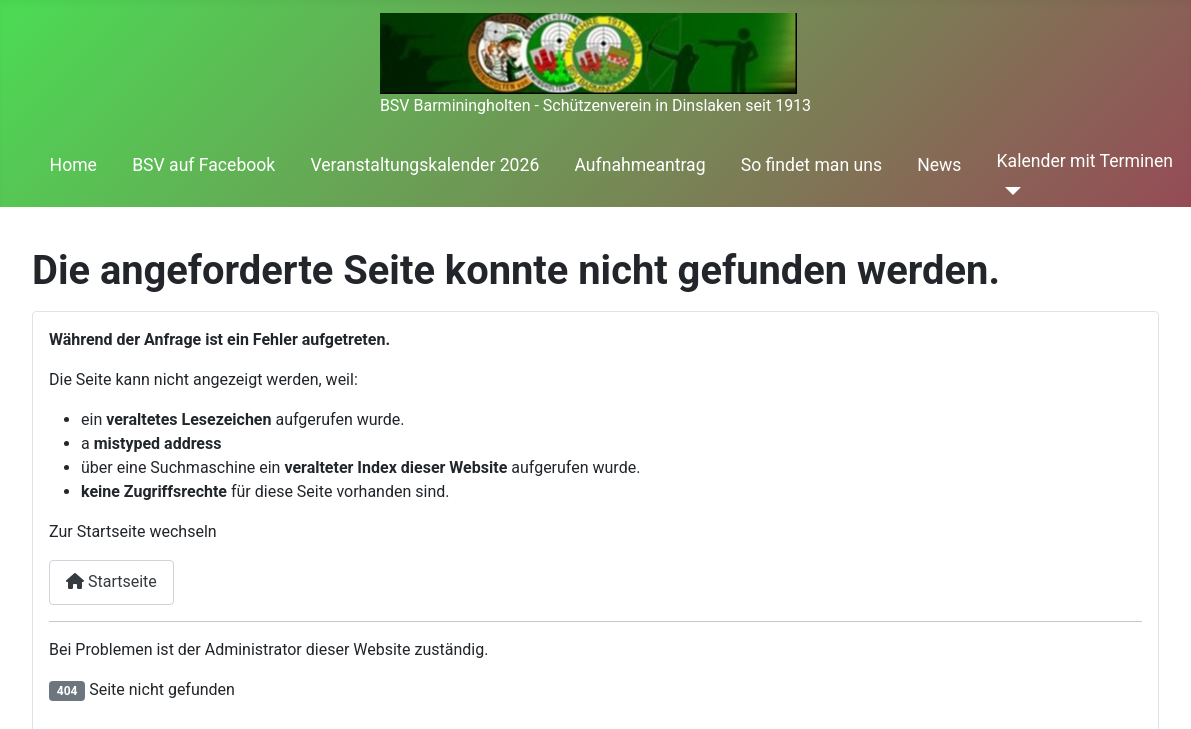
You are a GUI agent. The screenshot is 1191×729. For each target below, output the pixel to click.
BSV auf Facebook (203, 165)
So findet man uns (811, 165)
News (939, 165)
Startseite (111, 581)
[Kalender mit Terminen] (1009, 191)
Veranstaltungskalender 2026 (424, 165)
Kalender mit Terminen (1085, 161)
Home (73, 165)
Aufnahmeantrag (639, 165)
